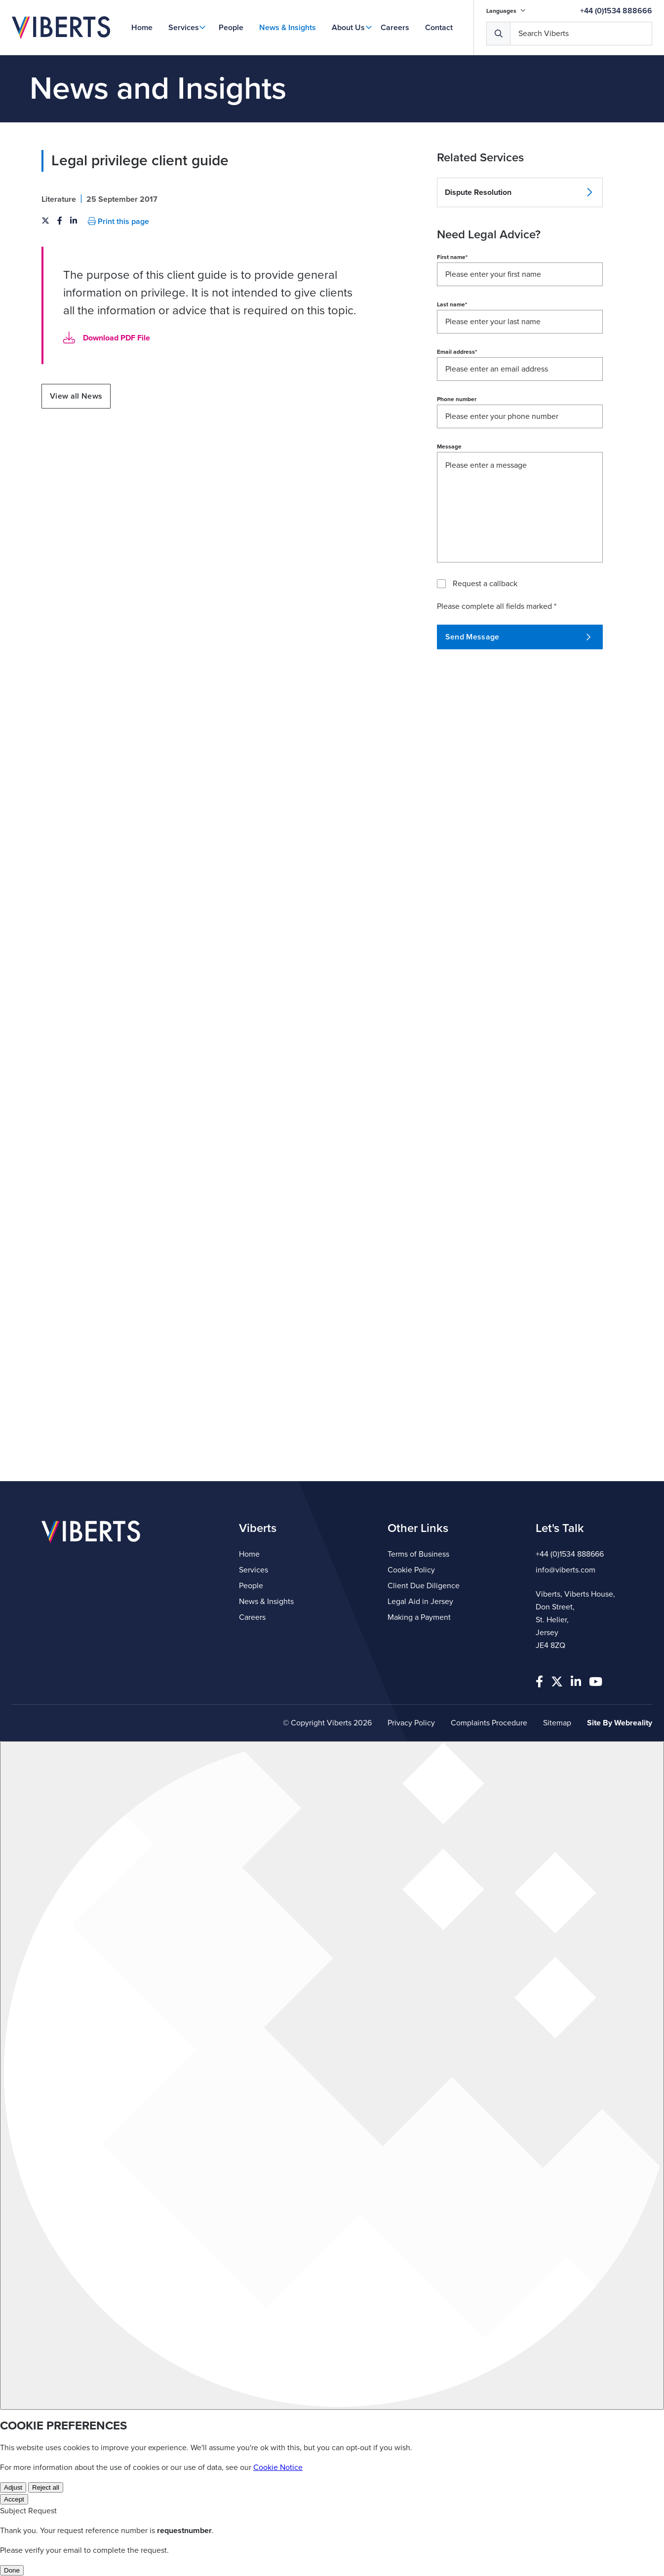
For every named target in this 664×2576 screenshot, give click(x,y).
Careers (395, 28)
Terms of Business (418, 1554)
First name (452, 257)
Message (449, 446)
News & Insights (287, 28)
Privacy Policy (411, 1723)
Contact (439, 28)
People (231, 28)
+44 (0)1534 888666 (616, 11)
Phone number (456, 399)
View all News (76, 396)
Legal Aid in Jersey (420, 1601)
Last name (452, 304)
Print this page (118, 221)
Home (142, 28)
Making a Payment (419, 1617)
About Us (348, 28)
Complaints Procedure (489, 1723)
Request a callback (485, 583)
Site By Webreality (619, 1723)
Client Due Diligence (424, 1586)
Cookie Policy (411, 1570)
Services (183, 28)
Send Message (517, 637)
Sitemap (557, 1723)
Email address (457, 351)
